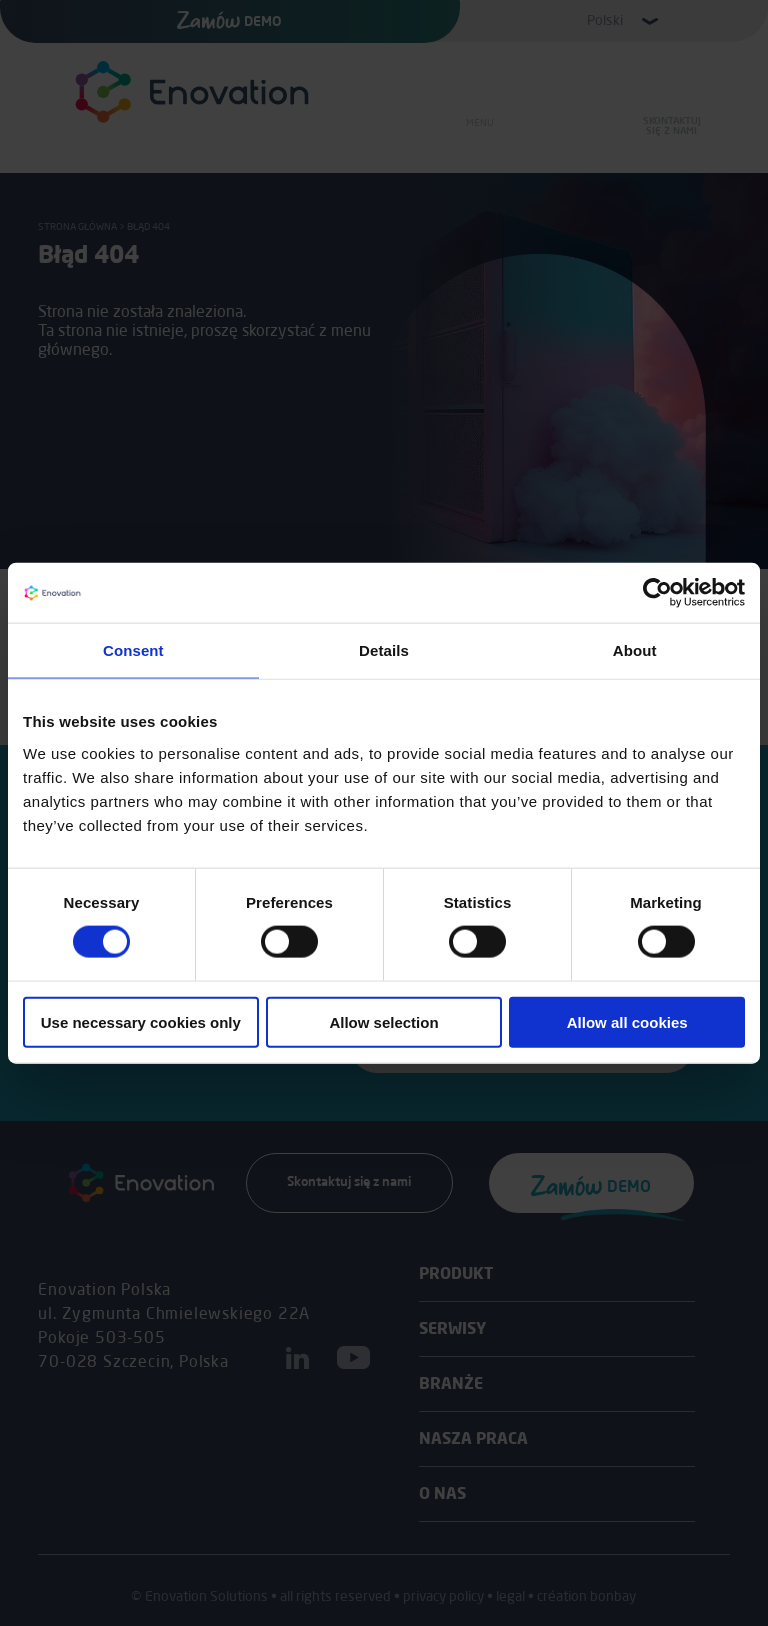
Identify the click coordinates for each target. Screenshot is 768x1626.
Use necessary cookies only (141, 1021)
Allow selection (383, 1021)
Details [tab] (384, 650)
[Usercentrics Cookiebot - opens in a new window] (657, 593)
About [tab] (635, 650)
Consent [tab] (133, 650)
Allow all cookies (627, 1021)
